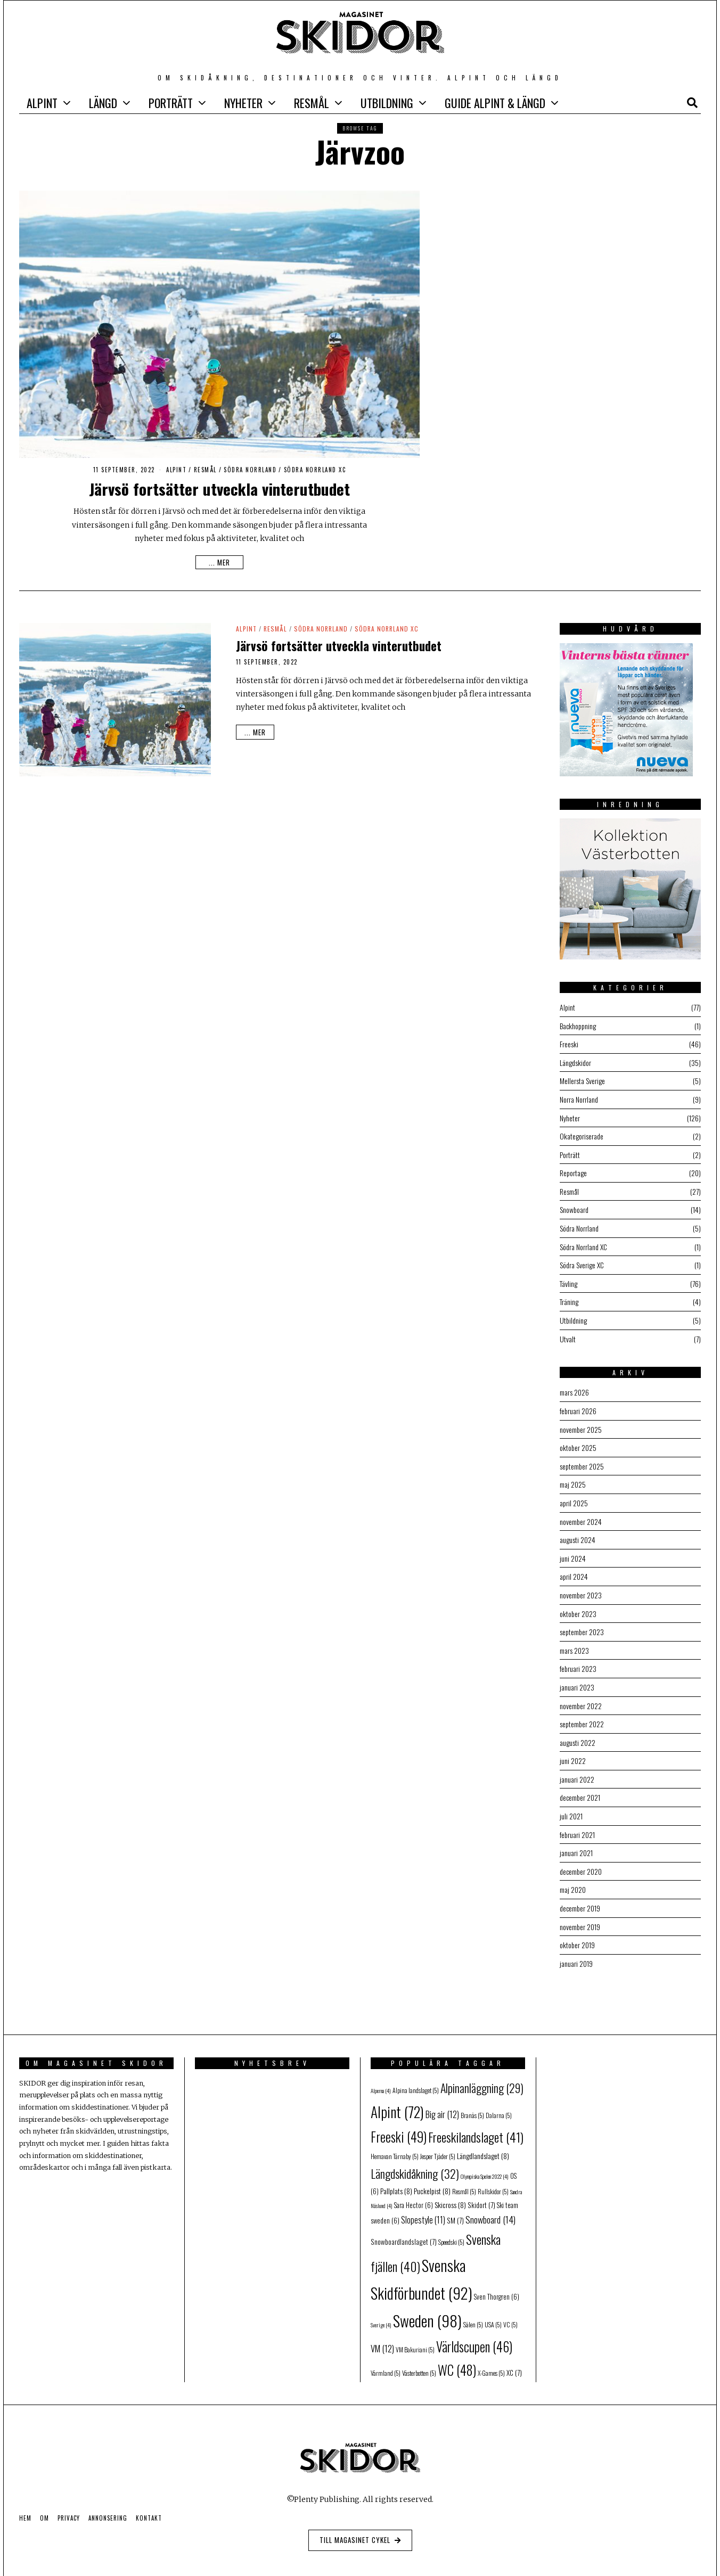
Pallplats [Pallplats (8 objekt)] (396, 2174)
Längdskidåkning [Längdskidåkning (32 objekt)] (415, 2156)
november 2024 (581, 1513)
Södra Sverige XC (582, 1260)
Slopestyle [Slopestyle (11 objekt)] (423, 2203)
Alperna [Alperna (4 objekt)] (381, 2074)
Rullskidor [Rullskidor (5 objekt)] (493, 2175)
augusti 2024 (577, 1531)
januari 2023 (577, 1675)
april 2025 (574, 1494)
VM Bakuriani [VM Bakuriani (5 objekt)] (415, 2332)
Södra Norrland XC (315, 469)
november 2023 (581, 1585)
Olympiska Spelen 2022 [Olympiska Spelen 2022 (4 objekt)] (485, 2159)
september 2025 (582, 1458)
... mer (219, 562)
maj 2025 (573, 1476)
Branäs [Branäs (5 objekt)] (472, 2099)
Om (44, 2502)
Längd (103, 102)
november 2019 (580, 1911)
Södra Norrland (250, 469)
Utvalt (568, 1333)
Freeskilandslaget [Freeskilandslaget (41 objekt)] (475, 2121)
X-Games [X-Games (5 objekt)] (491, 2356)
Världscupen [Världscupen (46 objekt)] (474, 2330)
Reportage (573, 1170)
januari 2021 (576, 1838)
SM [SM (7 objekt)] (455, 2204)
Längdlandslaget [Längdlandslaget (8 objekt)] (483, 2139)
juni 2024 (573, 1549)
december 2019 (580, 1893)
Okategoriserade (581, 1133)
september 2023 (582, 1621)
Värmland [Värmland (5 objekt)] (385, 2356)
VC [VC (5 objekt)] (510, 2308)
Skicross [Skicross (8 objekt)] (450, 2188)
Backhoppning (578, 1025)
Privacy (69, 2502)
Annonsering (107, 2502)
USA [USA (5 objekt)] (493, 2308)
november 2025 (581, 1422)
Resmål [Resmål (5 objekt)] (464, 2175)
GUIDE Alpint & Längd (495, 102)
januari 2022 (577, 1766)
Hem (25, 2502)
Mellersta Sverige (582, 1079)
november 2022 (581, 1694)
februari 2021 (577, 1820)
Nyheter (243, 102)
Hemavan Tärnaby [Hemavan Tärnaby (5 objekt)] (395, 2140)
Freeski (569, 1043)
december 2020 (581, 1857)
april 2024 (574, 1567)
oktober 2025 (578, 1440)
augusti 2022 (577, 1730)
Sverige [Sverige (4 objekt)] (381, 2308)
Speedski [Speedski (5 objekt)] (451, 2225)
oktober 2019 (577, 1929)
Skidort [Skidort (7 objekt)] (481, 2188)
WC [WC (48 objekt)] (457, 2354)
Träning (569, 1296)
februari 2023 (578, 1657)
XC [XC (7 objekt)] (514, 2356)
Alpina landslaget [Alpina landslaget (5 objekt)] (415, 2073)
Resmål (311, 102)
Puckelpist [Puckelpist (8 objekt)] (432, 2174)
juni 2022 (573, 1748)
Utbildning (387, 102)
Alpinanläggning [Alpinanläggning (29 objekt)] (481, 2071)
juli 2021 (571, 1802)
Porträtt (171, 102)
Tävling (568, 1278)
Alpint (42, 102)
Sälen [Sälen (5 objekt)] (473, 2308)
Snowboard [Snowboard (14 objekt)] (490, 2203)
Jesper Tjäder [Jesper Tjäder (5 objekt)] (437, 2140)
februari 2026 (578, 1404)
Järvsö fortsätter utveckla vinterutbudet (219, 488)
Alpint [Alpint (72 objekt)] (397, 2095)
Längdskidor (575, 1061)
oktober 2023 (578, 1603)
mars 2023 (574, 1639)
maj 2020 (573, 1875)
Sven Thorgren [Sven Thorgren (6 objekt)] (496, 2280)
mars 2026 (574, 1386)
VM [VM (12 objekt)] (382, 2332)
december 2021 (580, 1784)
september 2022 (582, 1712)
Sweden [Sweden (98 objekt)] (427, 2304)
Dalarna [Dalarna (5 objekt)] (499, 2099)
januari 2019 (576, 1947)
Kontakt (149, 2502)
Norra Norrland (579, 1097)
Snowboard (574, 1206)
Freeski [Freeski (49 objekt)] (399, 2120)
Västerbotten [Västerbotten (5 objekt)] (419, 2356)
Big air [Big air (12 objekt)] (442, 2098)
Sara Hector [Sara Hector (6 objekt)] (413, 2189)
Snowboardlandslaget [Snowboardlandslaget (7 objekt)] (404, 2225)
